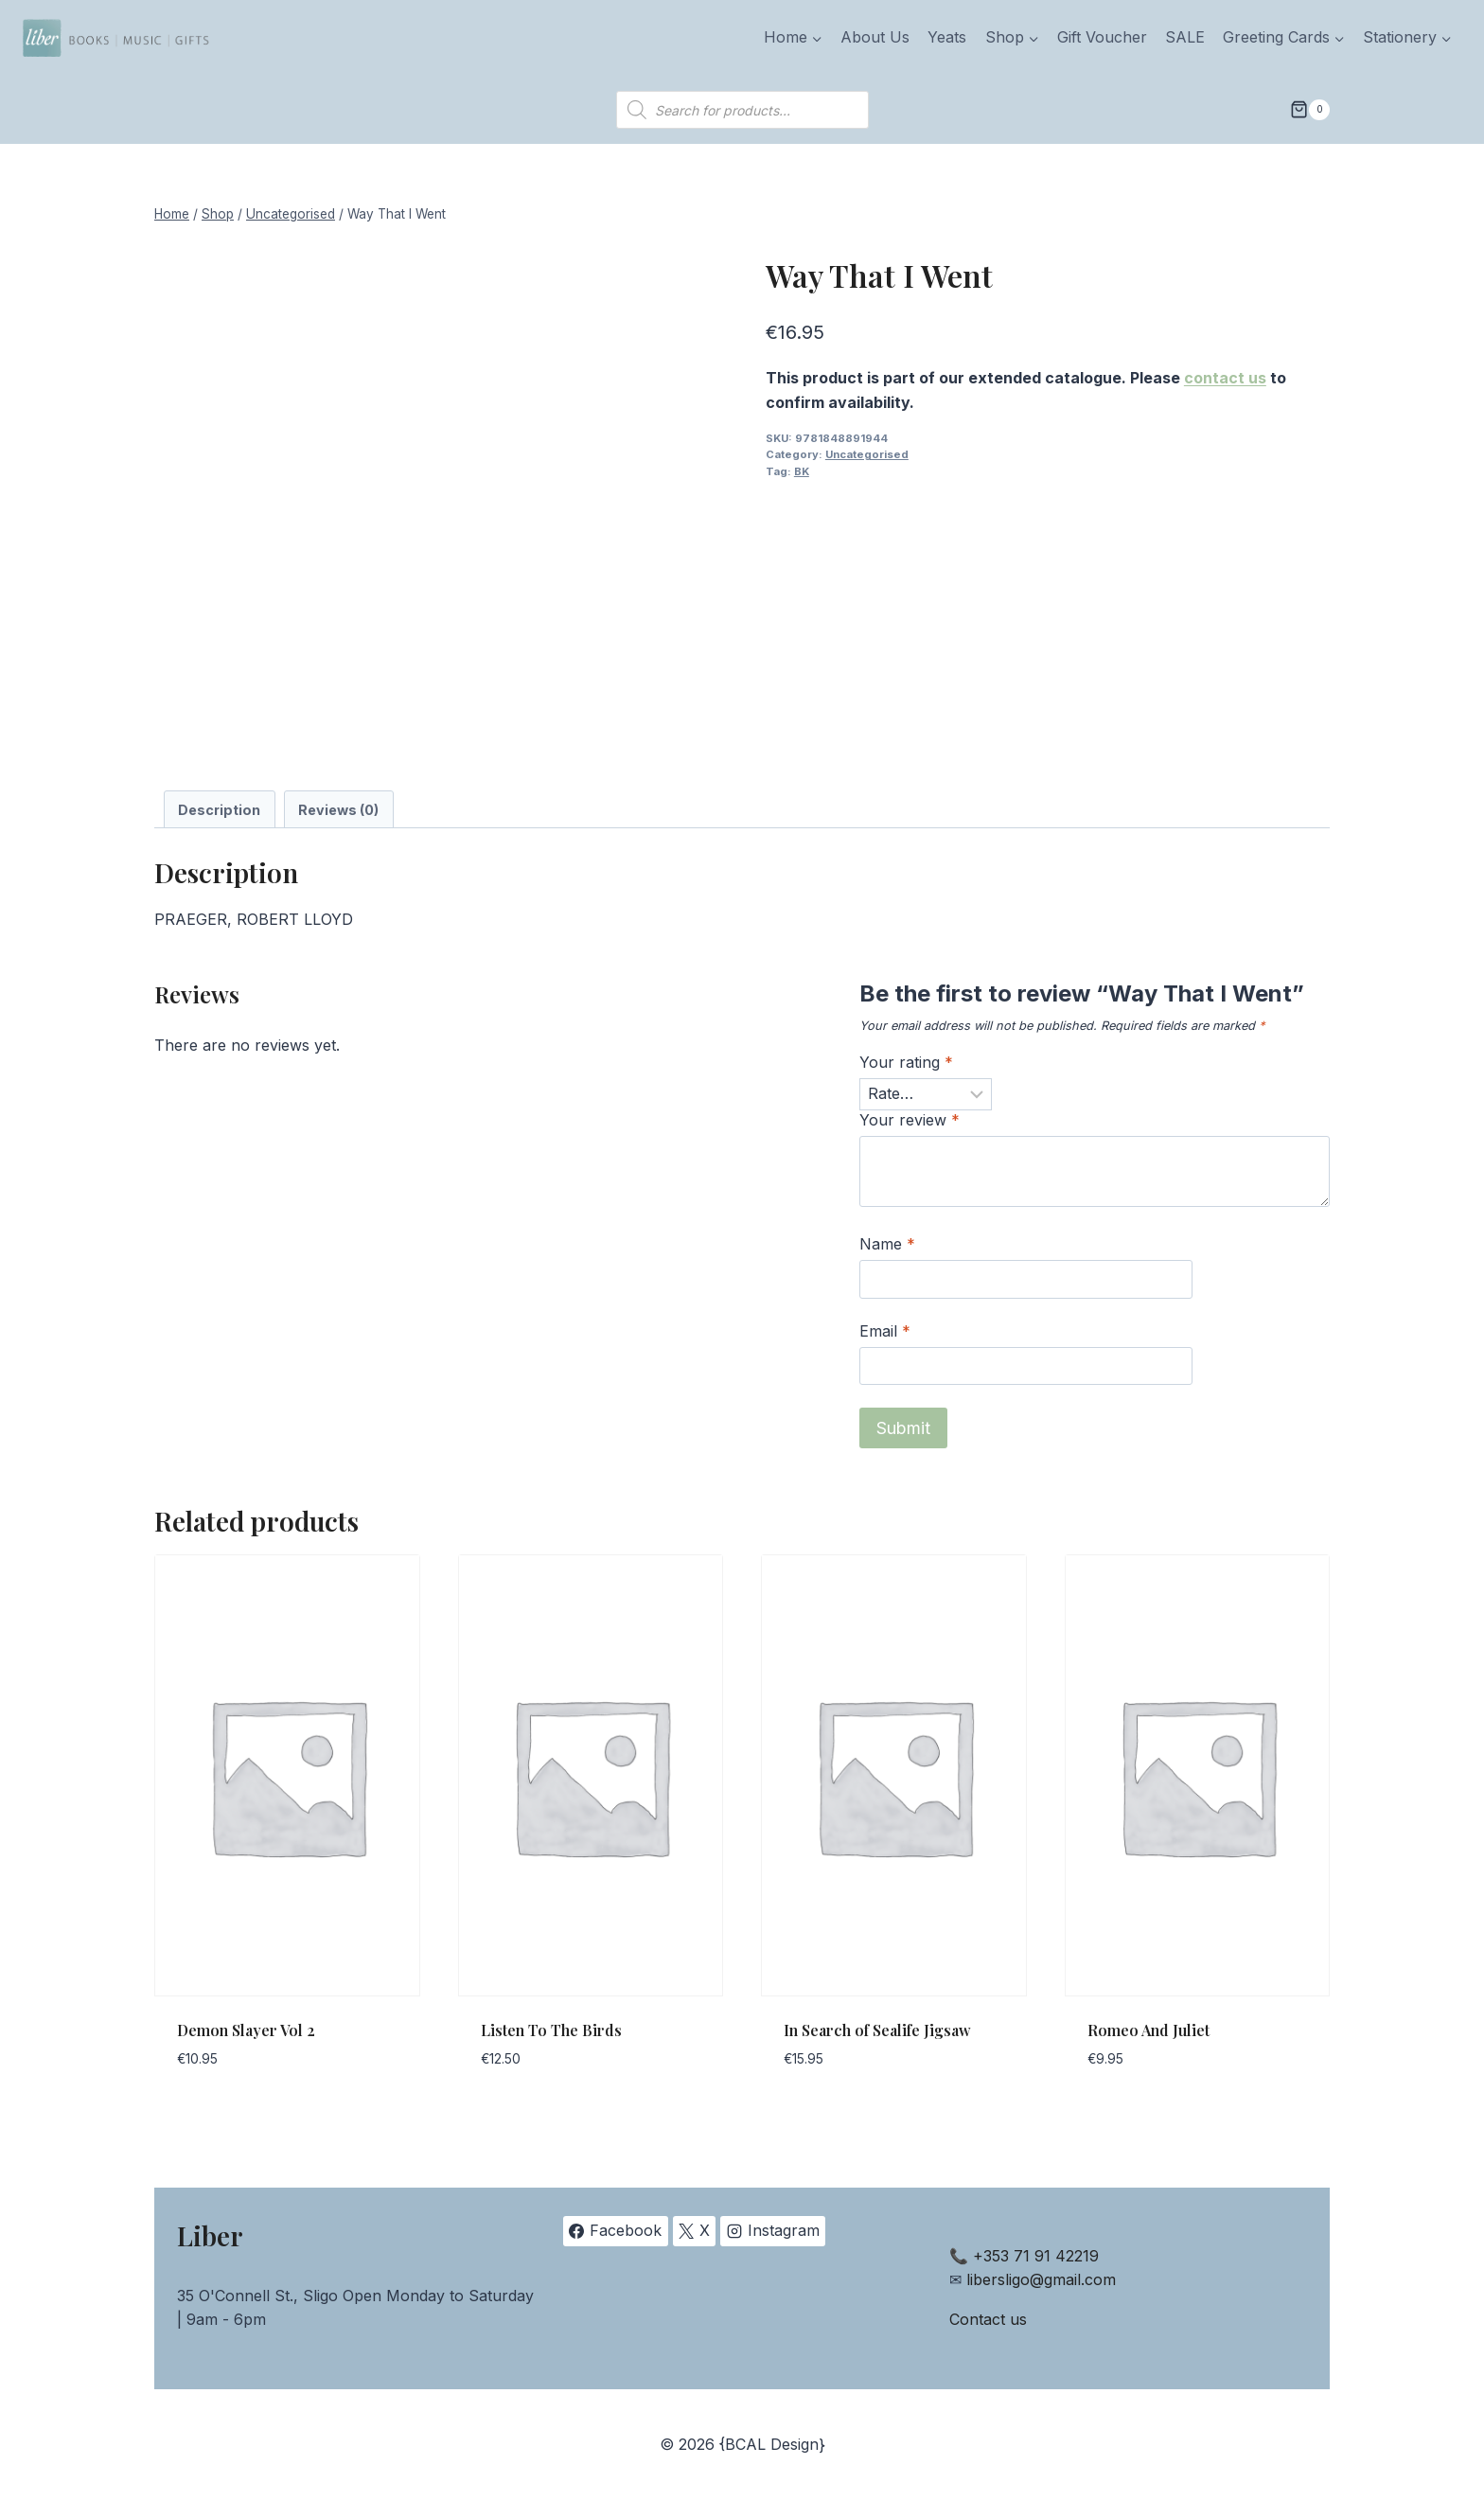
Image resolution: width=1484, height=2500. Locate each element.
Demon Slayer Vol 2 (246, 2030)
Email (884, 1330)
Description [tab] (219, 810)
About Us (875, 36)
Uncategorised (867, 454)
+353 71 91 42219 (1036, 2255)
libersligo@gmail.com (1041, 2279)
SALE (1185, 36)
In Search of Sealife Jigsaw (877, 2030)
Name (887, 1243)
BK (801, 471)
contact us (1225, 377)
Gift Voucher (1102, 36)
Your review (909, 1119)
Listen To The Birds (551, 2030)
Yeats (947, 36)
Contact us (988, 2319)
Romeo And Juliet (1148, 2030)
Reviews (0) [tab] (338, 810)
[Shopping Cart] (1310, 109)
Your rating (906, 1062)
